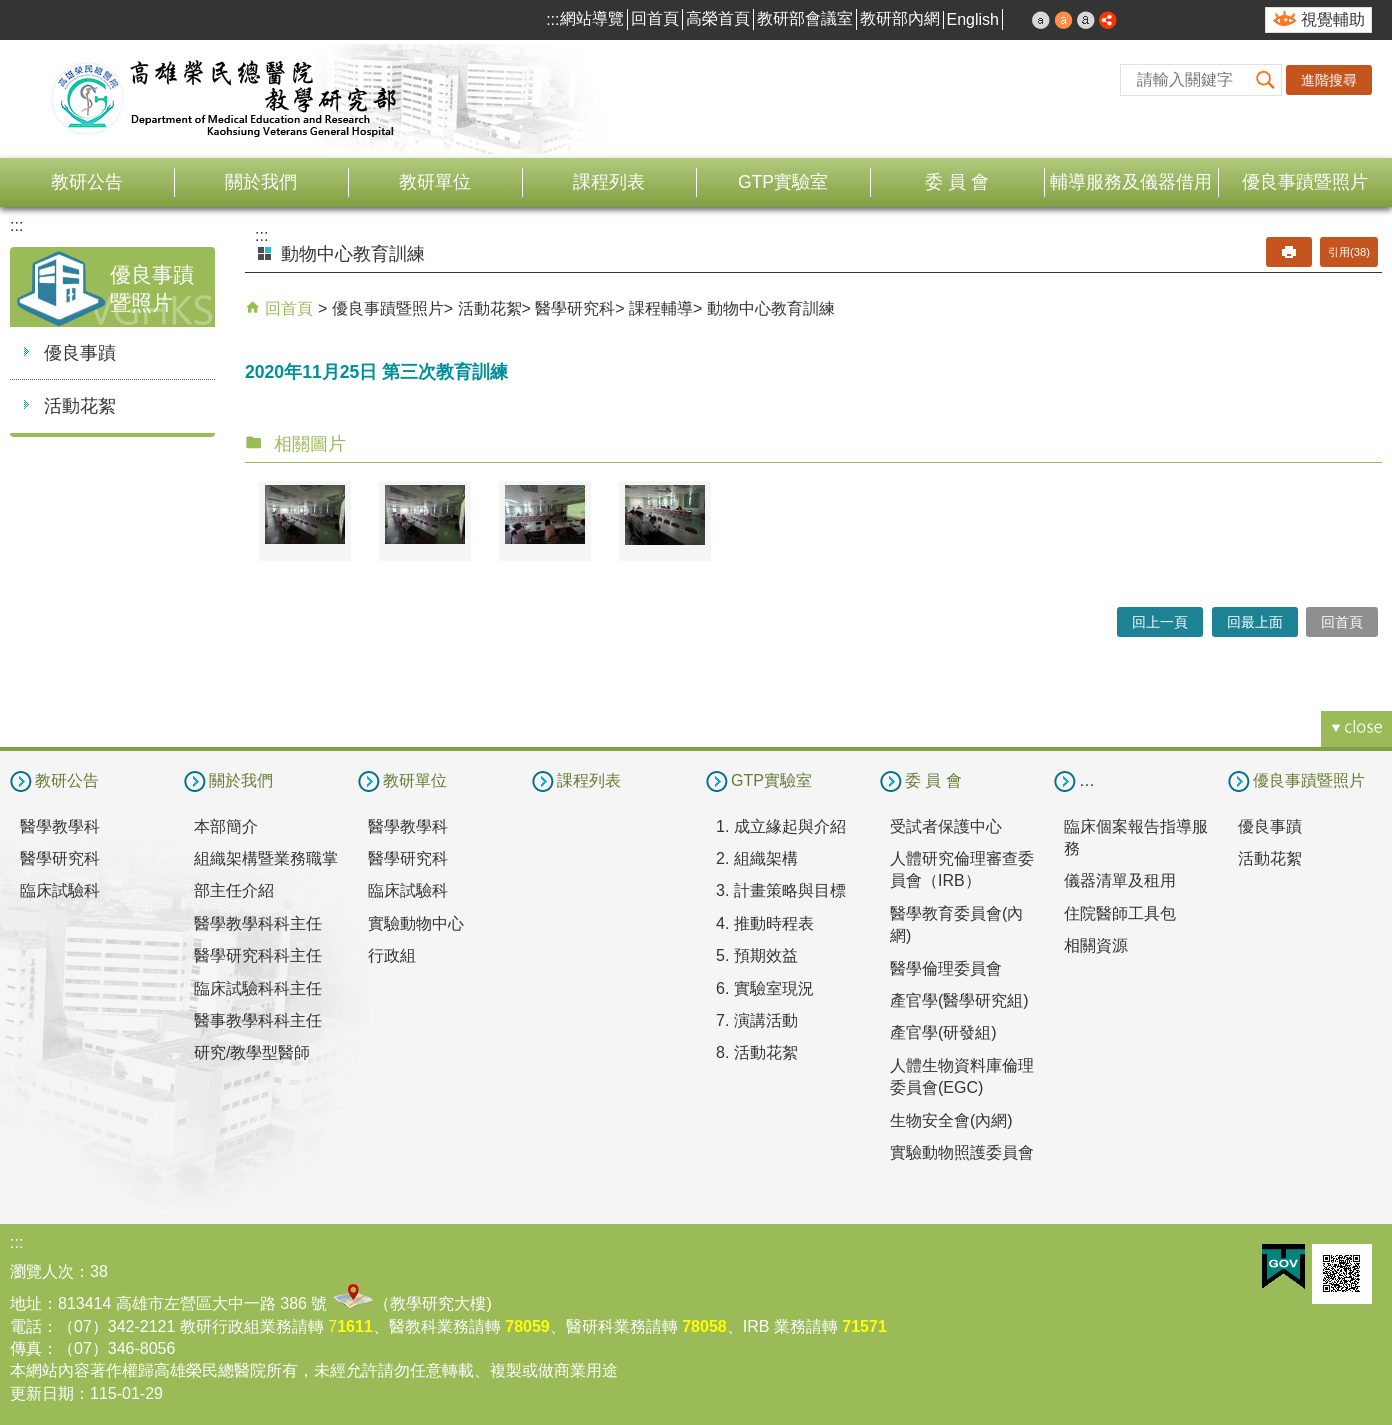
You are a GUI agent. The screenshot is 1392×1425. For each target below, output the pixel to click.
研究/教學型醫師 (252, 1052)
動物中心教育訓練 (771, 308)
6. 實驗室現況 (765, 988)
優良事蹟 (80, 353)
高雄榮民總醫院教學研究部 (225, 99)
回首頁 (655, 18)
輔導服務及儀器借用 (1131, 182)
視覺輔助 (1333, 19)
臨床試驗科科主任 (258, 988)
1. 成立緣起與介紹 (781, 826)
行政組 (392, 955)
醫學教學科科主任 (258, 923)
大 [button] (1086, 20)
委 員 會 (957, 182)
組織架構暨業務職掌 (266, 858)
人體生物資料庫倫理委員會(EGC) (962, 1076)
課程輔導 (661, 308)
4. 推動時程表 (765, 923)
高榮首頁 (718, 18)
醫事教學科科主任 (258, 1020)
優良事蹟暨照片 (1305, 182)
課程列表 (609, 182)
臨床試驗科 (60, 890)
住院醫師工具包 (1120, 913)
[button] (1266, 80)
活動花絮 (80, 406)
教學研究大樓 (438, 1303)
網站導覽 (592, 18)
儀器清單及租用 (1120, 880)
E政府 (1283, 1266)
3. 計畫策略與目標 (781, 890)
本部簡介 (226, 826)
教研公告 (87, 182)
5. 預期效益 (757, 955)
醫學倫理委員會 (946, 968)
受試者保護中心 (946, 826)
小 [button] (1041, 20)
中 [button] (1064, 20)
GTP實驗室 (783, 182)
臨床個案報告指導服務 (1136, 837)
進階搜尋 (1329, 80)
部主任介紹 (234, 890)
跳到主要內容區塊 (10, 10)
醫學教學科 (60, 826)
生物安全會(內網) (951, 1120)
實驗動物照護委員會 (962, 1152)
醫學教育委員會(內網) (956, 924)
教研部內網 (900, 18)
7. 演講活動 (757, 1020)
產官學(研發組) (943, 1032)
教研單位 (435, 182)
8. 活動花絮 (757, 1052)
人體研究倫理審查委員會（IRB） (962, 869)
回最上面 (1255, 622)
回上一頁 (1160, 622)
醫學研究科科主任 (258, 955)
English (973, 19)
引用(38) (1349, 252)
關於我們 (261, 182)
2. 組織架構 (757, 858)
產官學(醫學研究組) (959, 1000)
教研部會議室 (805, 18)
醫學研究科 (575, 308)
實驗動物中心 (416, 923)
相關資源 (1096, 945)
